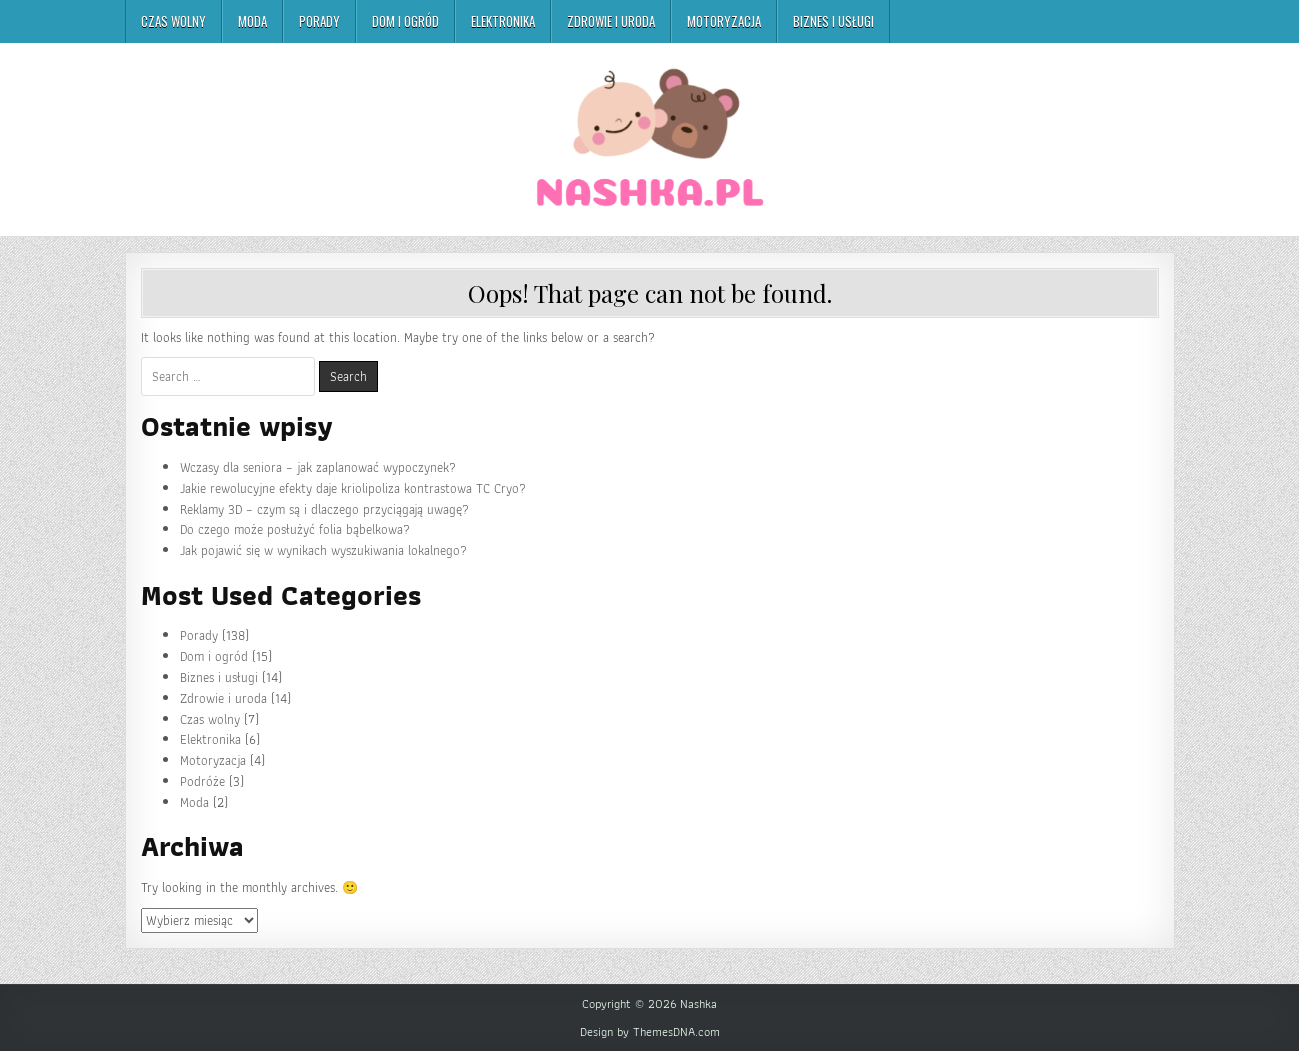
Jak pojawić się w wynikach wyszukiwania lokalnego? (323, 550)
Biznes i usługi (833, 21)
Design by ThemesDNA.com (650, 1032)
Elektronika (503, 21)
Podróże (202, 781)
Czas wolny (173, 21)
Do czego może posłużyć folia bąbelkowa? (295, 529)
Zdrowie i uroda (611, 21)
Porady (319, 21)
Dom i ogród (405, 21)
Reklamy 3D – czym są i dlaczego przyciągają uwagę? (324, 509)
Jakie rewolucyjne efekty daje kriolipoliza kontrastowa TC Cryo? (353, 488)
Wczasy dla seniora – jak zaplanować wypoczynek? (318, 467)
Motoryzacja (724, 21)
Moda (252, 21)
